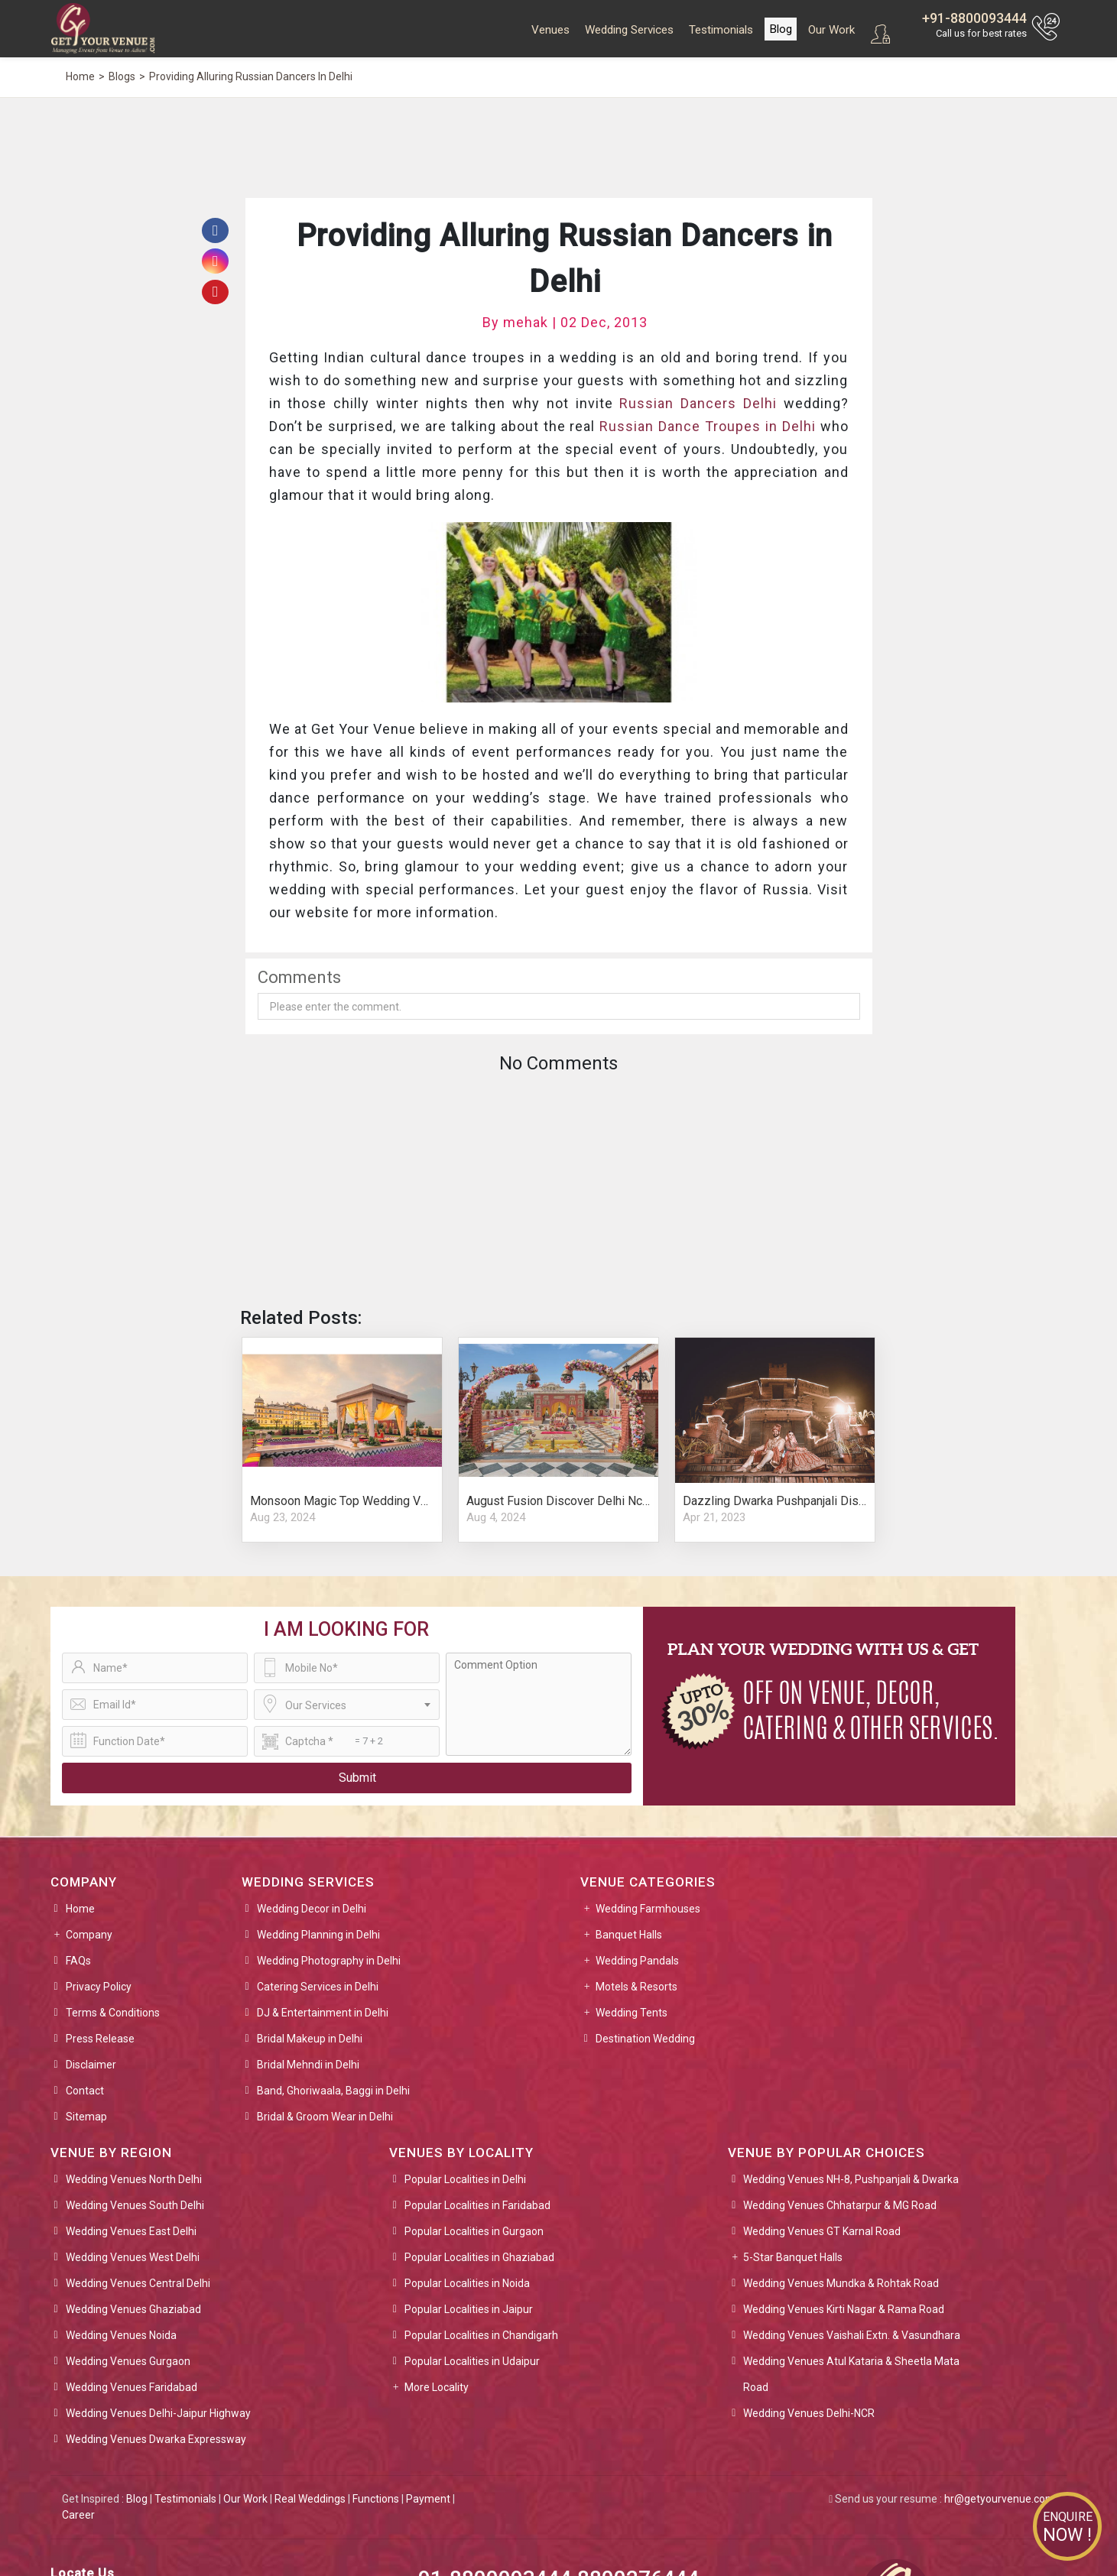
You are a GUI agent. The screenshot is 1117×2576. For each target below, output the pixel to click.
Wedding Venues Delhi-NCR (809, 2413)
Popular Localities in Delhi (465, 2179)
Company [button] (89, 1935)
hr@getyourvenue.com (999, 2499)
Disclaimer (91, 2065)
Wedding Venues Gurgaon (128, 2361)
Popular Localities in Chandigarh (481, 2335)
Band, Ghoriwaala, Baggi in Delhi (333, 2090)
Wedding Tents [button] (631, 2013)
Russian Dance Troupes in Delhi (707, 426)
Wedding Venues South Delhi (135, 2205)
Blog (780, 29)
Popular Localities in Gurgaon (474, 2231)
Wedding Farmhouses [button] (648, 1909)
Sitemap (86, 2116)
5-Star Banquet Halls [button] (793, 2257)
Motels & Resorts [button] (636, 1987)
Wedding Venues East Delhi (131, 2231)
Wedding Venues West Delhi (133, 2257)
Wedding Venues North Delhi (134, 2179)
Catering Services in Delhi (317, 1987)
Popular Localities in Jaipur (468, 2309)
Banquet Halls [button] (629, 1935)
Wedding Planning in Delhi (318, 1935)
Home (80, 1909)
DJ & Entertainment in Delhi (322, 2013)
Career (78, 2515)
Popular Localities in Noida (467, 2283)
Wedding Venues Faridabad (131, 2387)
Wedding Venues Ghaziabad (133, 2309)
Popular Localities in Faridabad (477, 2205)
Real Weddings (310, 2499)
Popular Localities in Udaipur (472, 2361)
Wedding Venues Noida (121, 2335)
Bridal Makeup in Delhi (309, 2039)
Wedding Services (629, 30)
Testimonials (721, 30)
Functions (375, 2499)
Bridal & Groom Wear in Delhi (325, 2116)
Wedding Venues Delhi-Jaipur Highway (158, 2413)
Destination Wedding (645, 2039)
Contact (85, 2090)
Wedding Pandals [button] (637, 1961)
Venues (550, 30)
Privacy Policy (99, 1987)
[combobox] (347, 1704)
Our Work (831, 30)
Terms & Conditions (113, 2013)
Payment (428, 2499)
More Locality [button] (436, 2387)
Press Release (100, 2039)
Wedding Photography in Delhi (329, 1961)
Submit (357, 1777)
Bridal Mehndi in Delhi (308, 2065)
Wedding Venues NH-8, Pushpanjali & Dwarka (851, 2179)
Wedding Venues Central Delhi (138, 2283)
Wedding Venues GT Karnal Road (822, 2231)
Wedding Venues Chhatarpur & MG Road (840, 2205)
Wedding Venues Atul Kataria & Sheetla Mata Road (851, 2374)
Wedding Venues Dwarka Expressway (156, 2439)
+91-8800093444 (974, 18)
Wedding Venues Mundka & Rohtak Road (841, 2283)
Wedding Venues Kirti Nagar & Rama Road (843, 2309)
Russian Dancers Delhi (698, 403)
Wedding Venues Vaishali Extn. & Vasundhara (851, 2335)
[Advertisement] (674, 145)
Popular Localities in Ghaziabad (479, 2257)
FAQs (78, 1961)
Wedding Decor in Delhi (311, 1909)
